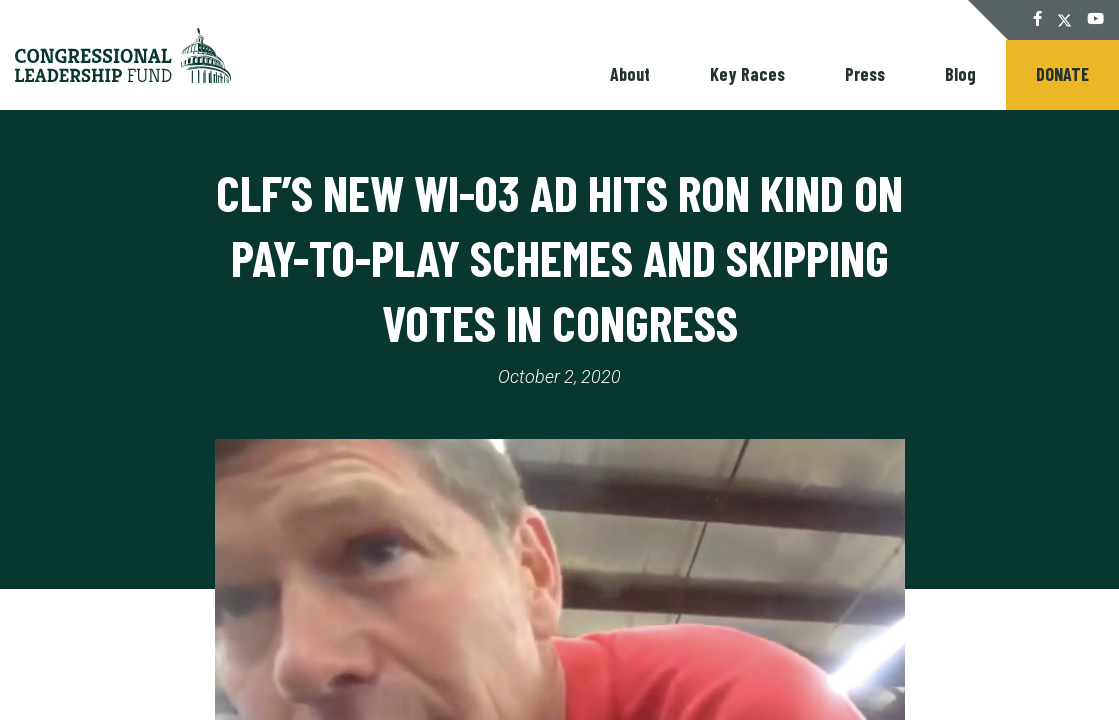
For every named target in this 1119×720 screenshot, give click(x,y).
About (630, 74)
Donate (1062, 74)
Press (865, 74)
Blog (960, 74)
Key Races (747, 74)
